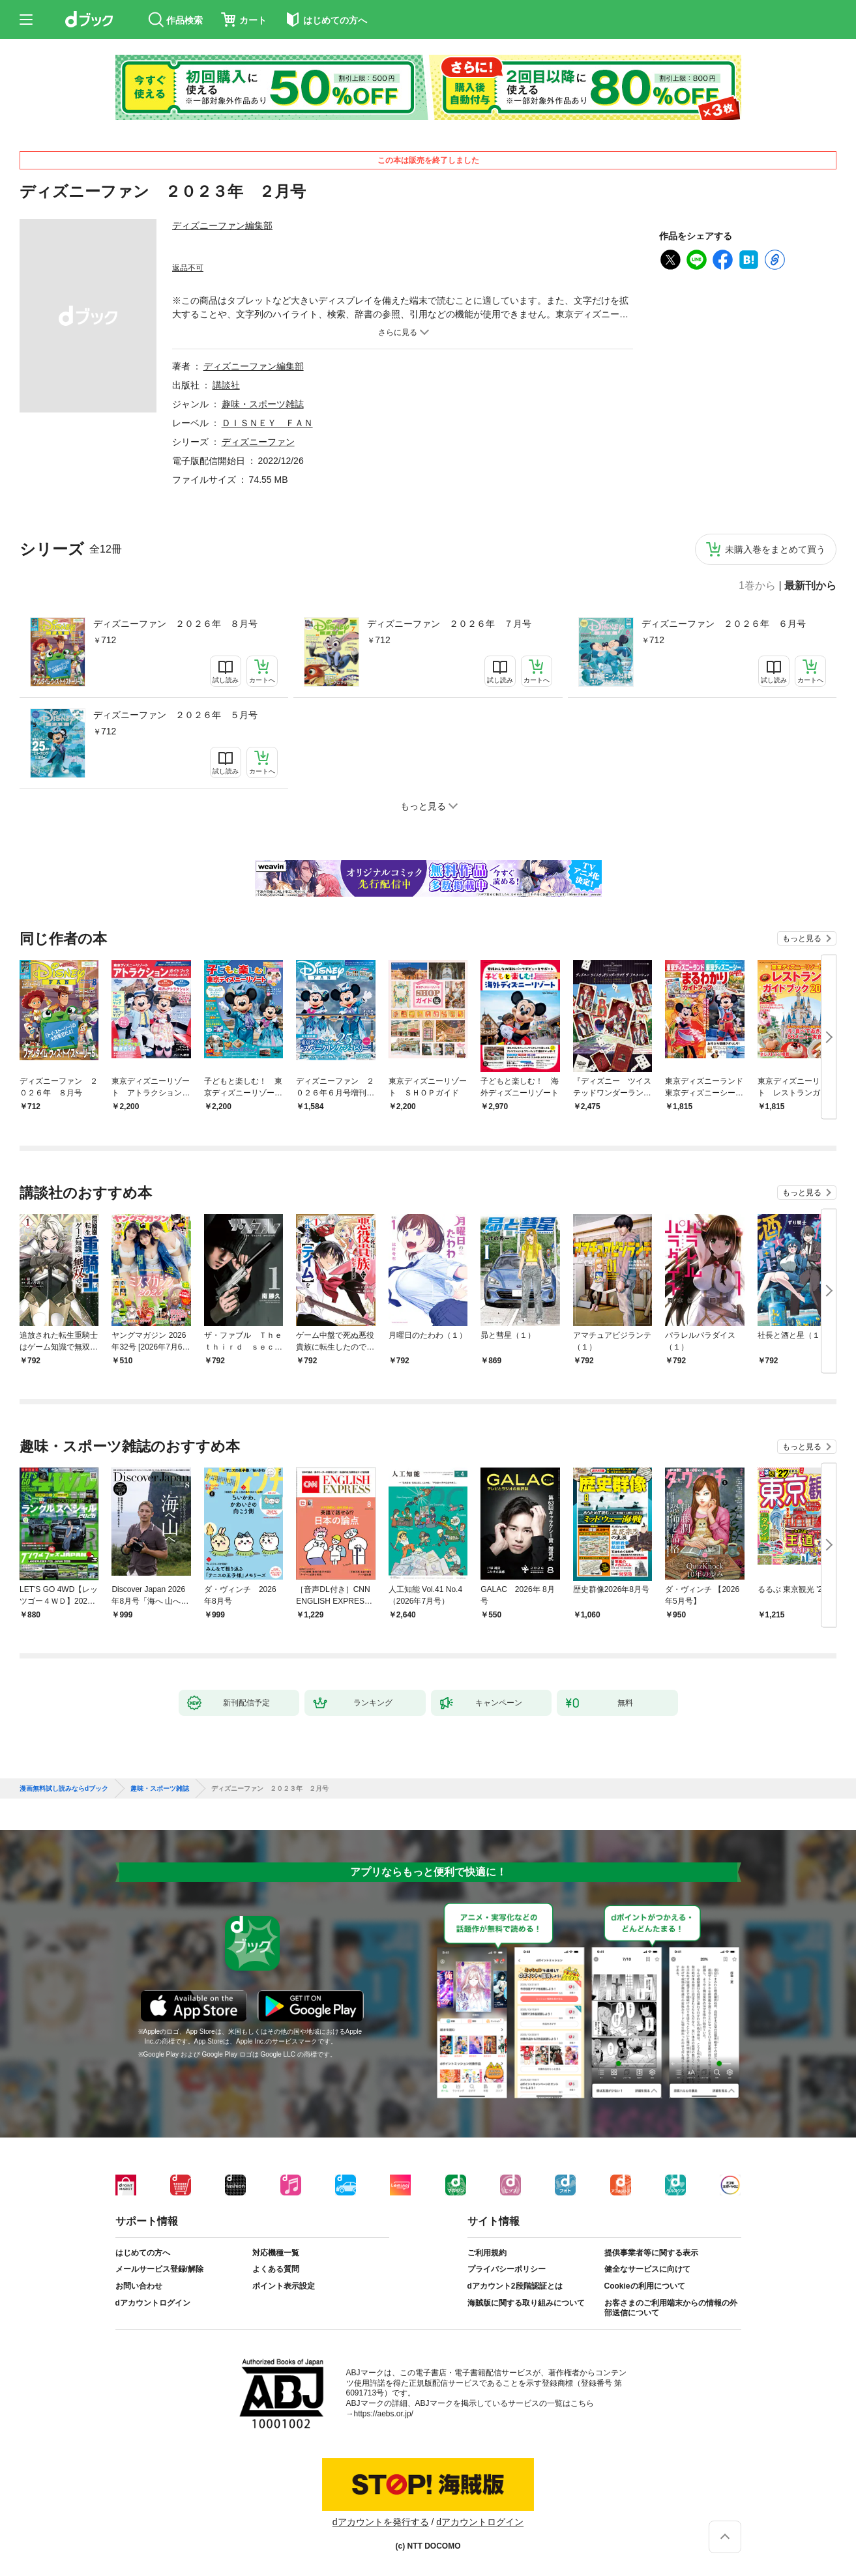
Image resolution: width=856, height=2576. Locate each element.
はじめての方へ (142, 2252)
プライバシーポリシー (506, 2269)
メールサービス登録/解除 (159, 2269)
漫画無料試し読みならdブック (64, 1789)
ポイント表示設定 (283, 2286)
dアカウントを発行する (380, 2522)
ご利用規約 (487, 2252)
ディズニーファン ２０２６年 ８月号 (175, 623)
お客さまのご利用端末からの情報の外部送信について (670, 2308)
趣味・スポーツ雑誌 (263, 404)
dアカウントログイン (152, 2303)
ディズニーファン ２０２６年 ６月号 (724, 623)
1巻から (757, 586)
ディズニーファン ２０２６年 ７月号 (449, 623)
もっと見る (801, 938)
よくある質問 (275, 2269)
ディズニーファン (258, 442)
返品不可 (187, 267)
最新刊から (810, 586)
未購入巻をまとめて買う (775, 549)
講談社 (226, 385)
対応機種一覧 (275, 2252)
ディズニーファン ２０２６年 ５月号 (175, 715)
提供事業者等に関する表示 (651, 2252)
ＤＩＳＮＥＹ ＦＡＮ (267, 423)
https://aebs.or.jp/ (383, 2413)
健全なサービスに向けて (647, 2269)
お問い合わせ (138, 2286)
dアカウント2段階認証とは (515, 2286)
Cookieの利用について (644, 2286)
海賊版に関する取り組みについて (526, 2303)
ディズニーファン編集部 (222, 225)
